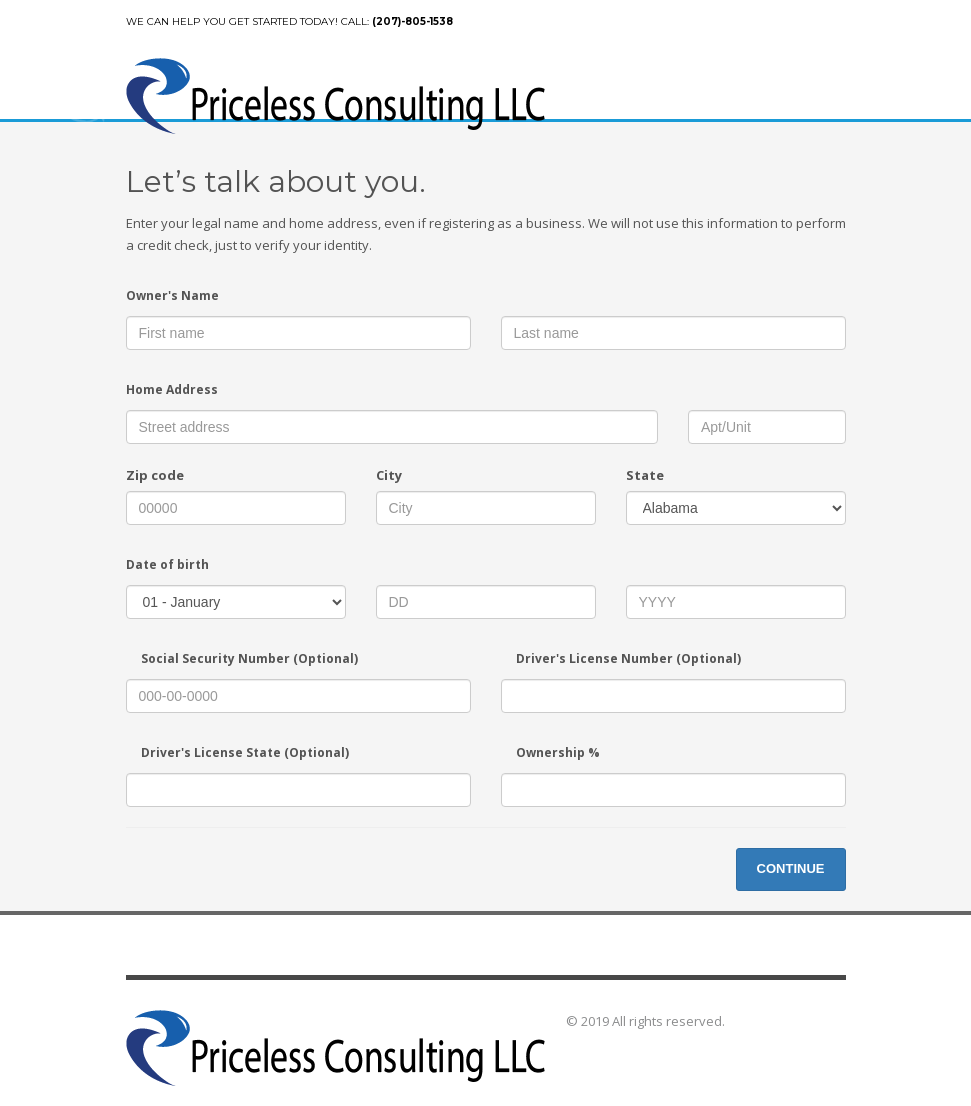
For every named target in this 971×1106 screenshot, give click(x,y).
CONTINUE (791, 868)
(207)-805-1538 (412, 21)
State (645, 475)
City (389, 475)
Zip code (155, 475)
